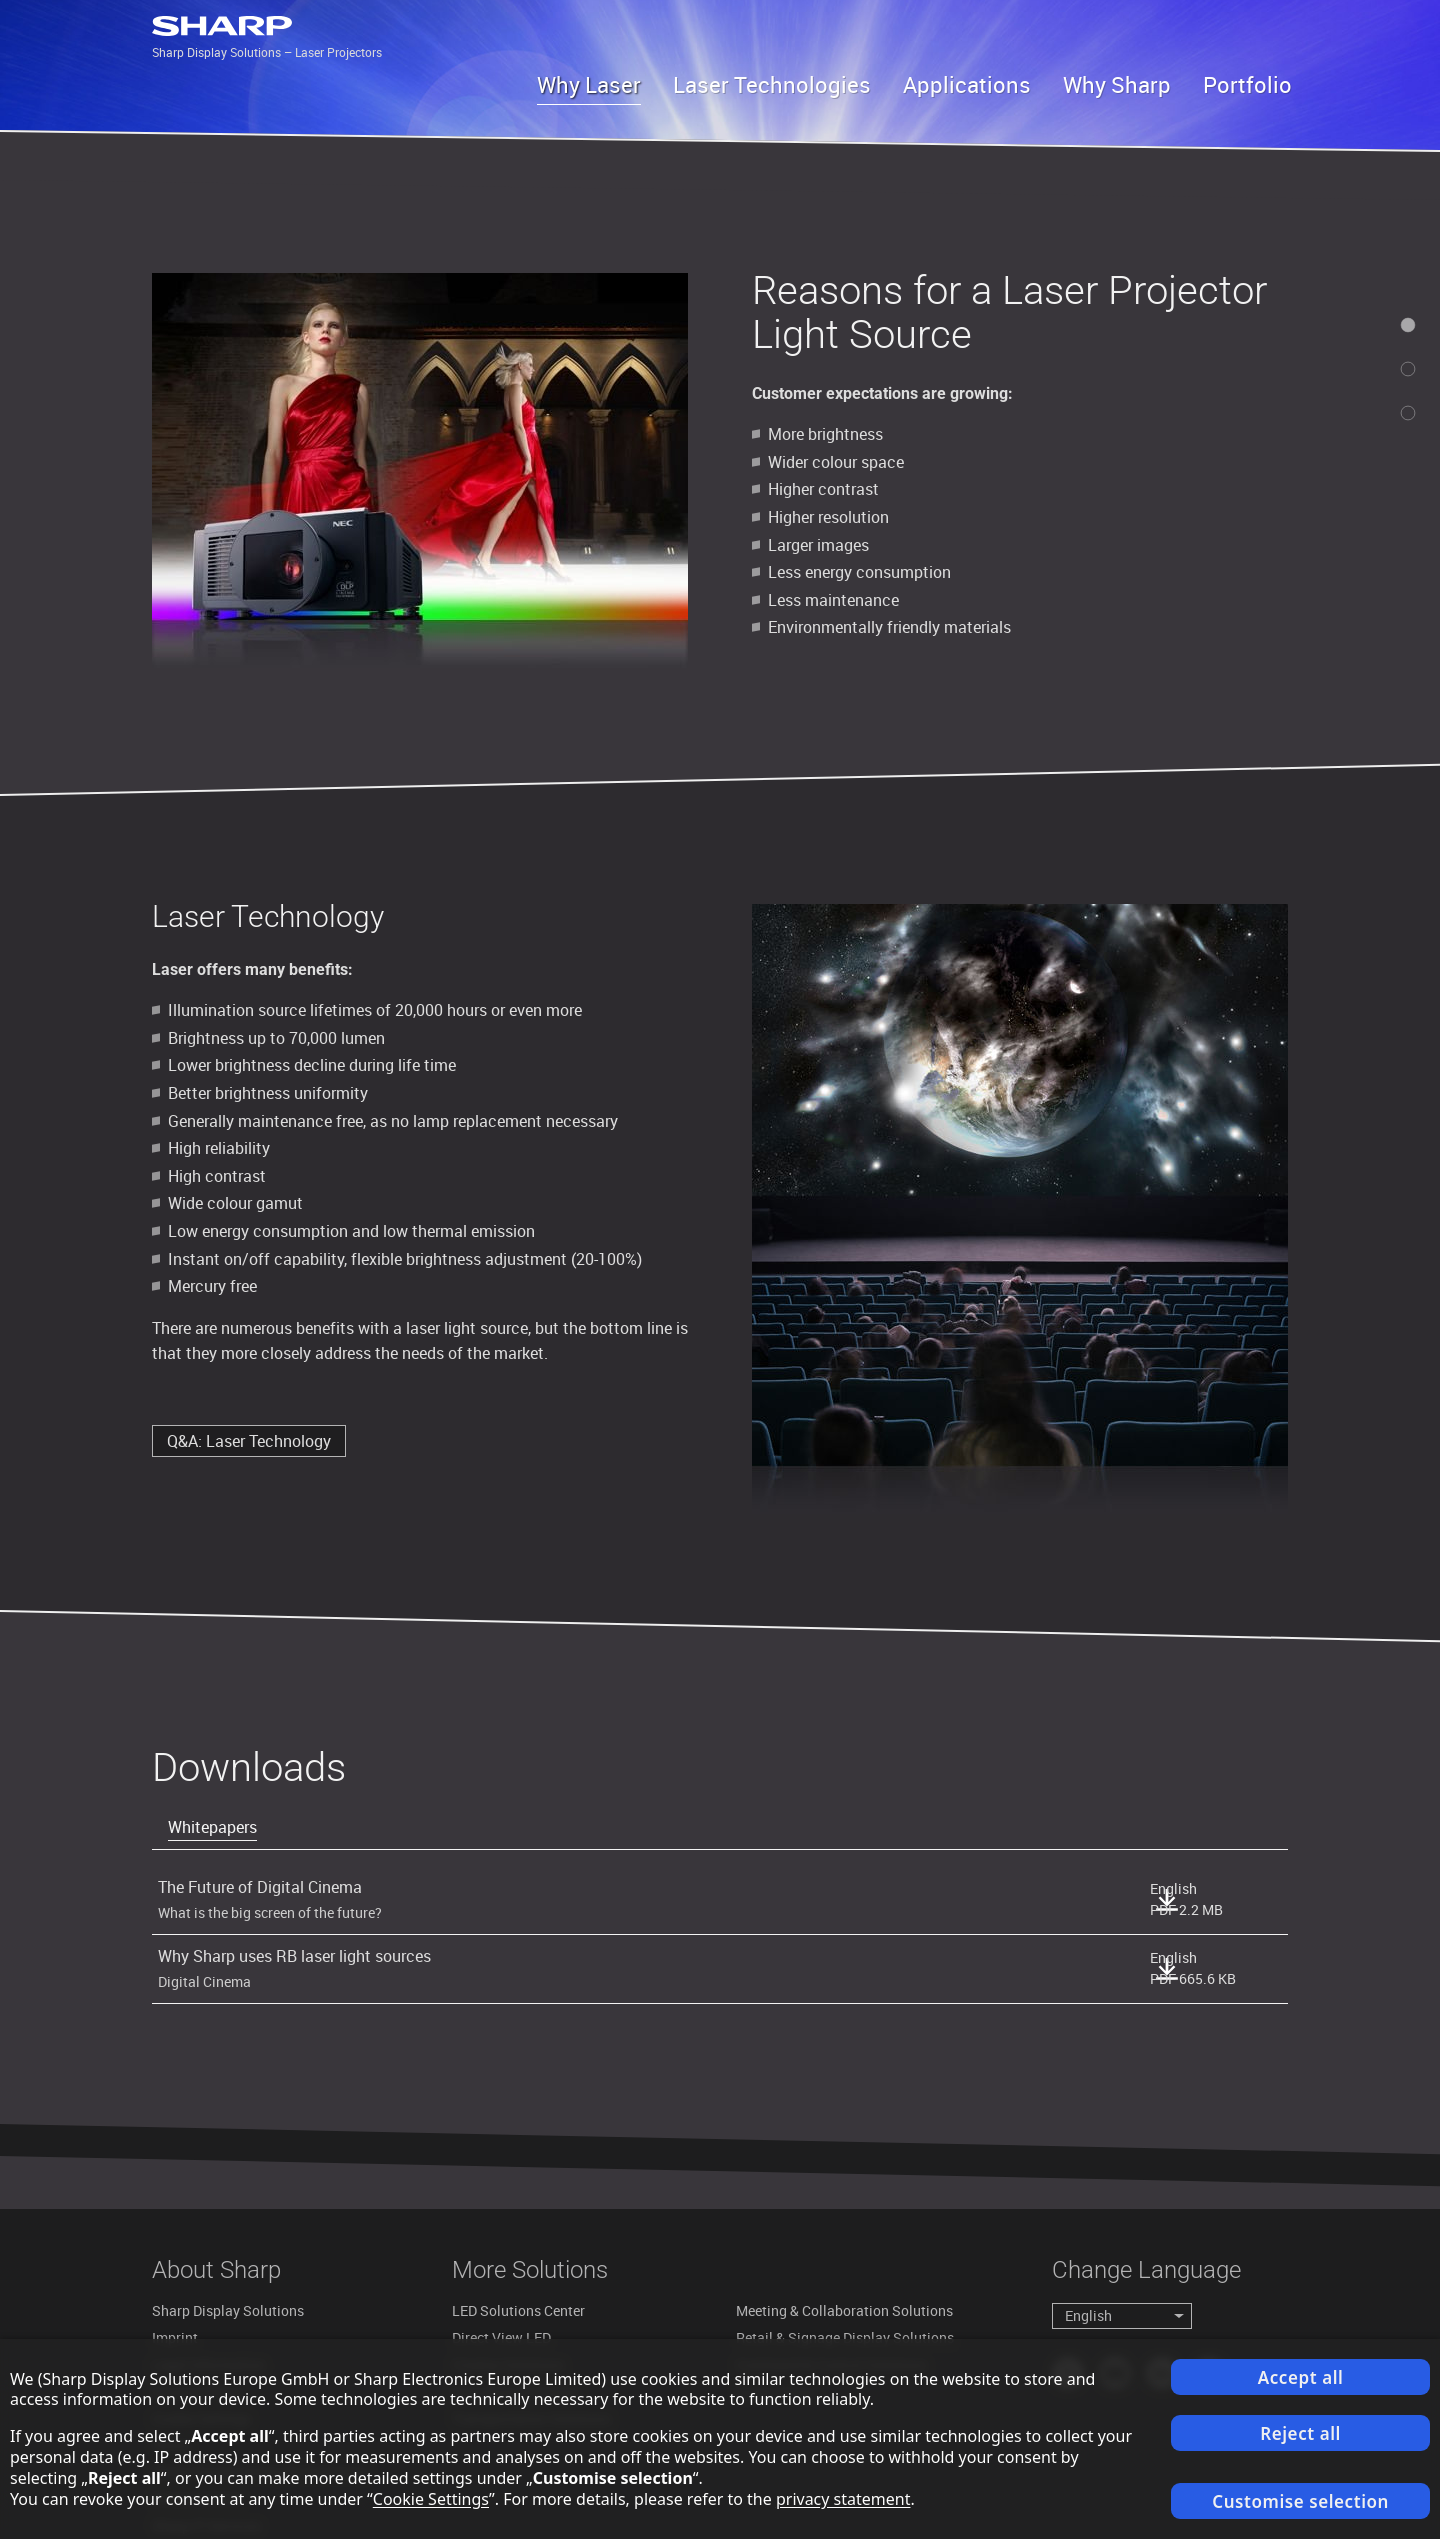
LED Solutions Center (518, 2310)
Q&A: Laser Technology (249, 1441)
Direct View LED (501, 2337)
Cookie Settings (431, 2499)
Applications (967, 84)
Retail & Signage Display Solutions (845, 2337)
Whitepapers (212, 1827)
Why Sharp (1117, 84)
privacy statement (843, 2499)
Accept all (1301, 2377)
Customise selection (1300, 2501)
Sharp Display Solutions (228, 2310)
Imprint (175, 2337)
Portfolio (1247, 84)
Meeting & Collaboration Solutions (844, 2310)
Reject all (1300, 2433)
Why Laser (589, 84)
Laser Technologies (772, 84)
